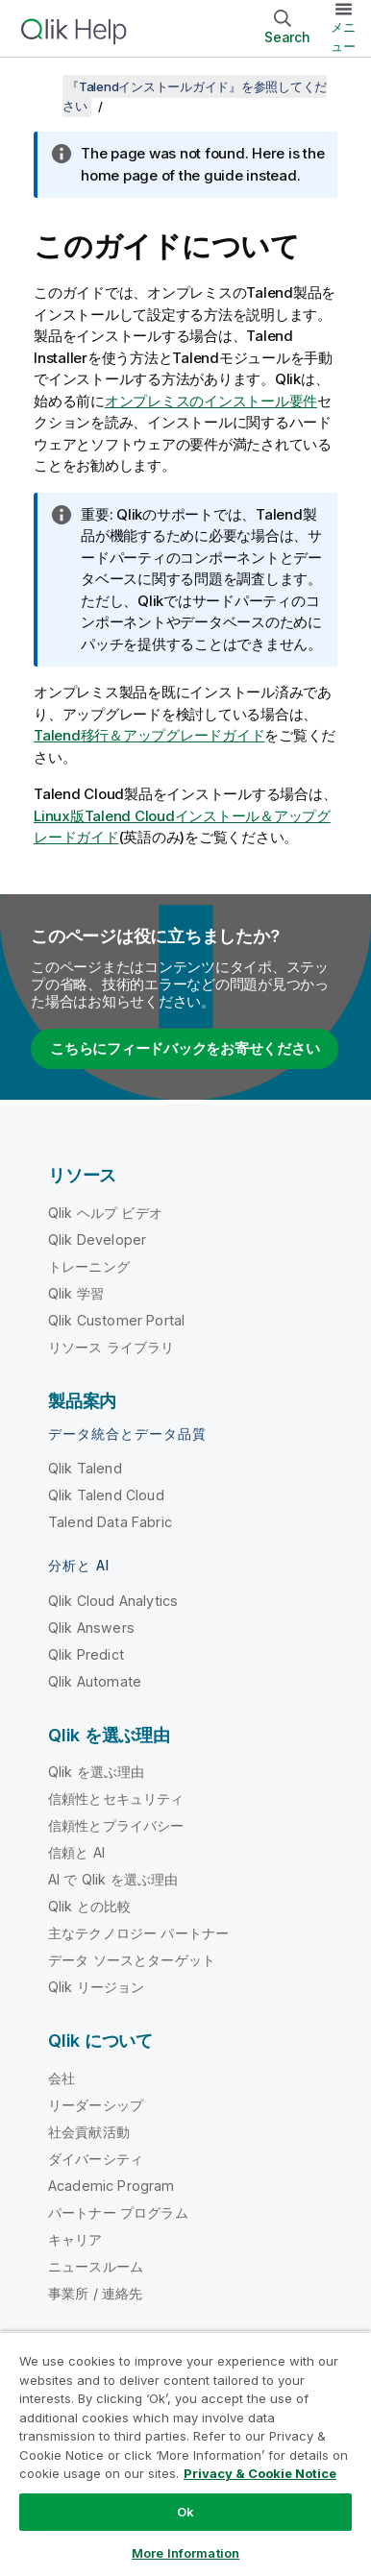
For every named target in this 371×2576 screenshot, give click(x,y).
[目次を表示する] (38, 86)
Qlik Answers (91, 1627)
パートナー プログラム (118, 2212)
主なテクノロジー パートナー (138, 1933)
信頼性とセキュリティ (116, 1798)
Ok (185, 2511)
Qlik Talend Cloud (106, 1495)
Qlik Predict (86, 1654)
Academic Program (111, 2185)
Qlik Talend (85, 1468)
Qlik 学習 (76, 1293)
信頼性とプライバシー (116, 1825)
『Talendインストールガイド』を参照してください (194, 96)
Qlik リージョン (96, 1987)
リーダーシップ (95, 2105)
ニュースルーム (95, 2266)
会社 (61, 2078)
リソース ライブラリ (111, 1347)
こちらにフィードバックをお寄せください (184, 1048)
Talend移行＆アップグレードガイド (149, 735)
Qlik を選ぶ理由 (96, 1771)
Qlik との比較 (89, 1906)
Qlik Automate (94, 1681)
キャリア (75, 2239)
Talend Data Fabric (110, 1522)
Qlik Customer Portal (116, 1320)
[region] (185, 2453)
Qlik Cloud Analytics (113, 1600)
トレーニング (89, 1266)
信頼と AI (76, 1852)
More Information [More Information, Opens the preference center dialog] (185, 2553)
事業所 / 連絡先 (95, 2293)
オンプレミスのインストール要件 (211, 401)
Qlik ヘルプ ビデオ (105, 1212)
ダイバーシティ (95, 2159)
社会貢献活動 (89, 2132)
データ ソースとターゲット (131, 1960)
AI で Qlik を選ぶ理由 (113, 1879)
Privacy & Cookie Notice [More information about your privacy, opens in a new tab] (260, 2473)
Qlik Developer (97, 1239)
